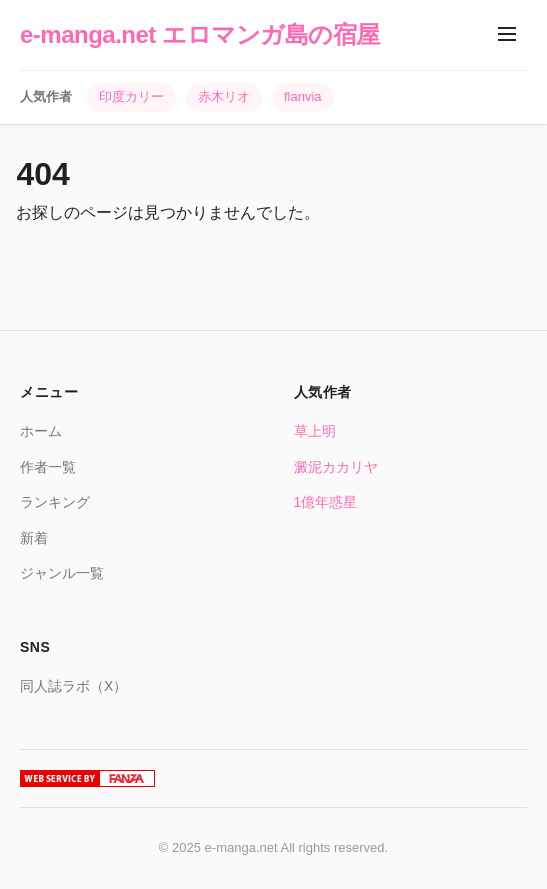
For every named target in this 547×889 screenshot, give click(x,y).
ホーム (41, 431)
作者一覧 (48, 467)
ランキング (55, 502)
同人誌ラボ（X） (73, 686)
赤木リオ (224, 96)
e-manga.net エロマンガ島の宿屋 (200, 34)
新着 (34, 538)
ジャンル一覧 (62, 573)
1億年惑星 (326, 502)
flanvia (303, 96)
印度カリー (131, 96)
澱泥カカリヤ (336, 467)
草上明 (315, 431)
